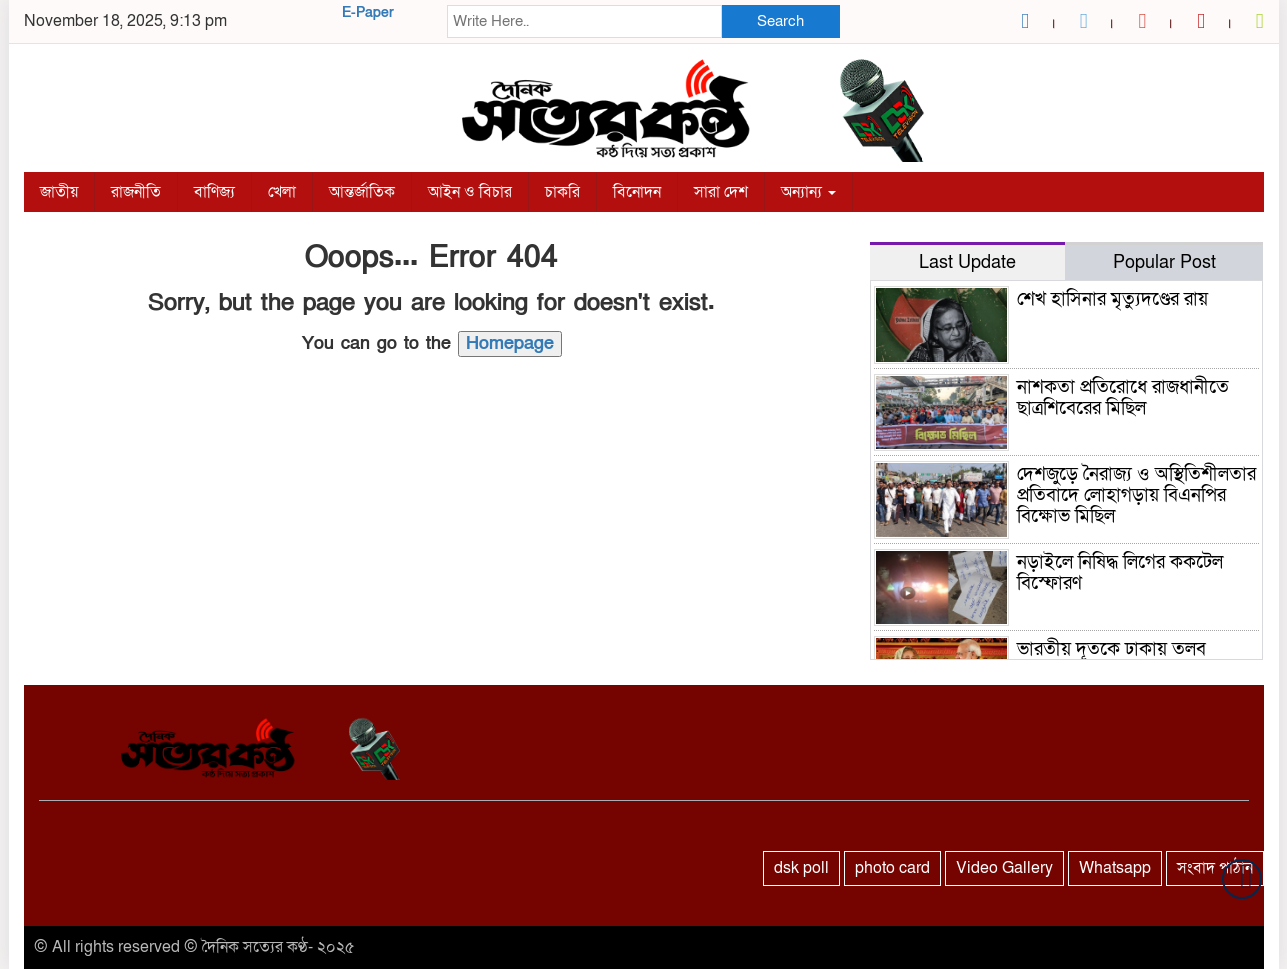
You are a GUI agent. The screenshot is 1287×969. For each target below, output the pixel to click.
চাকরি (562, 192)
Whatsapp (1115, 868)
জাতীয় (59, 192)
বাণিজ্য (214, 192)
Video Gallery (1004, 868)
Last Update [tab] (967, 262)
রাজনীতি (136, 192)
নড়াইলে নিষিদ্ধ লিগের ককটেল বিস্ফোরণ (1120, 573)
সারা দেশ (721, 192)
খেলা (282, 192)
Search (780, 21)
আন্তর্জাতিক (362, 192)
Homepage (510, 343)
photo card (892, 868)
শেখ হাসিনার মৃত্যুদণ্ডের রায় (1112, 299)
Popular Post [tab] (1164, 262)
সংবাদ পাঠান (1215, 868)
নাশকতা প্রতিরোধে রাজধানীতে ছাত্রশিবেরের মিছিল (1123, 398)
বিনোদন (637, 192)
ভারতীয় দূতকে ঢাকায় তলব (1111, 649)
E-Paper (368, 12)
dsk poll (801, 868)
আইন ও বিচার (470, 192)
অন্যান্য (808, 192)
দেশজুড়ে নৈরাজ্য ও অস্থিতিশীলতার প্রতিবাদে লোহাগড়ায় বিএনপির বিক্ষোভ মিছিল (1136, 495)
